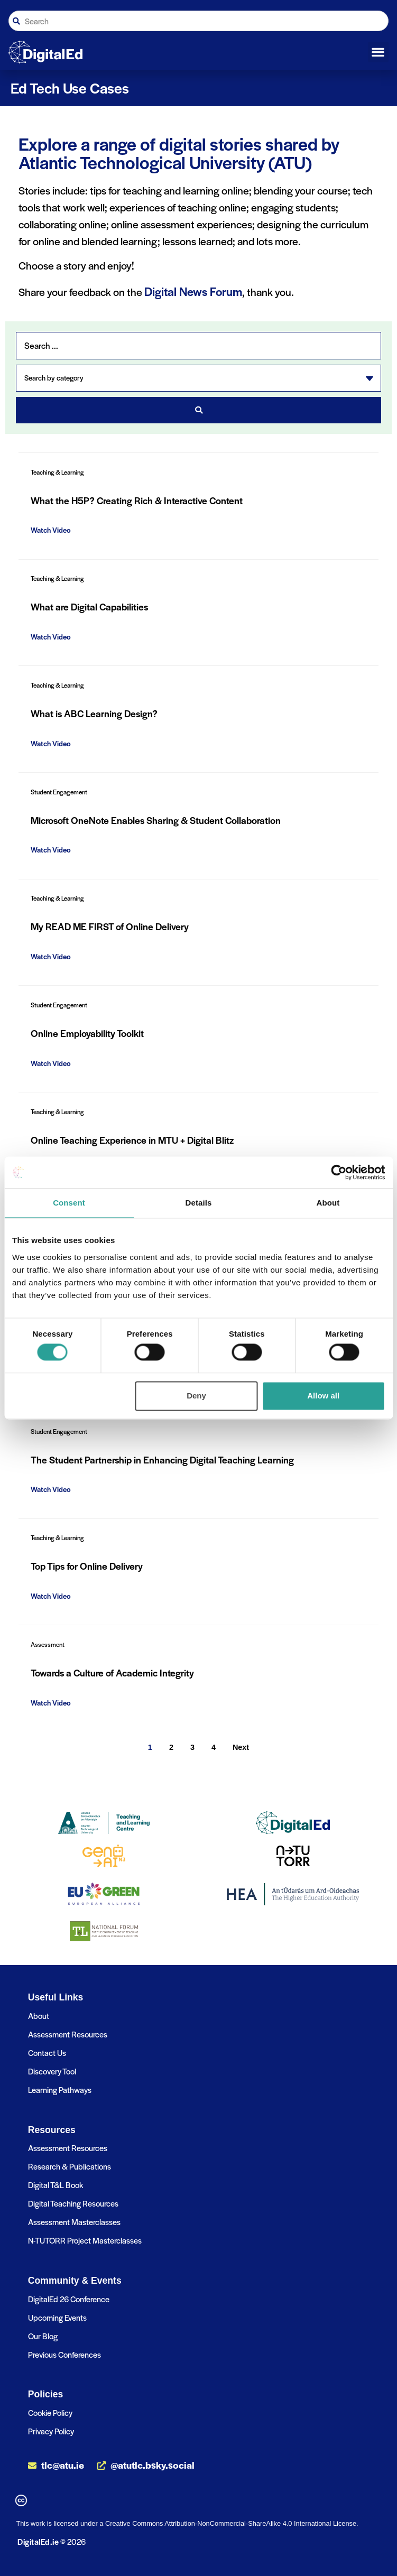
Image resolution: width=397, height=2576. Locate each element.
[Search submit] (198, 410)
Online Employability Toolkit (87, 1033)
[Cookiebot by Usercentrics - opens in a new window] (338, 1172)
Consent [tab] (69, 1202)
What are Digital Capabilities (89, 606)
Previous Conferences (64, 2354)
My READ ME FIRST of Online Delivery (110, 926)
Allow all (323, 1395)
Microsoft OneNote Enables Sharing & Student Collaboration (156, 820)
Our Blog (43, 2335)
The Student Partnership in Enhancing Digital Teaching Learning (162, 1459)
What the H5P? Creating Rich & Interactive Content (137, 500)
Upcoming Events (57, 2317)
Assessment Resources (67, 2034)
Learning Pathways (59, 2089)
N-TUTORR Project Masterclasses (85, 2240)
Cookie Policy (50, 2412)
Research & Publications (69, 2166)
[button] (378, 52)
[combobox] (198, 21)
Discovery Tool (52, 2071)
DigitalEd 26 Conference (68, 2298)
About (38, 2015)
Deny (196, 1395)
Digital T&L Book (55, 2184)
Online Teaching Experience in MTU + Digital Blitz (132, 1139)
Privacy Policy (51, 2430)
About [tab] (328, 1202)
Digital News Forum (193, 291)
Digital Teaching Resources (73, 2203)
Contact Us (47, 2052)
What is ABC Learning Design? (94, 713)
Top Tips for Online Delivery (87, 1565)
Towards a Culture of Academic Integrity (112, 1672)
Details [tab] (199, 1202)
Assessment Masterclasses (74, 2221)
